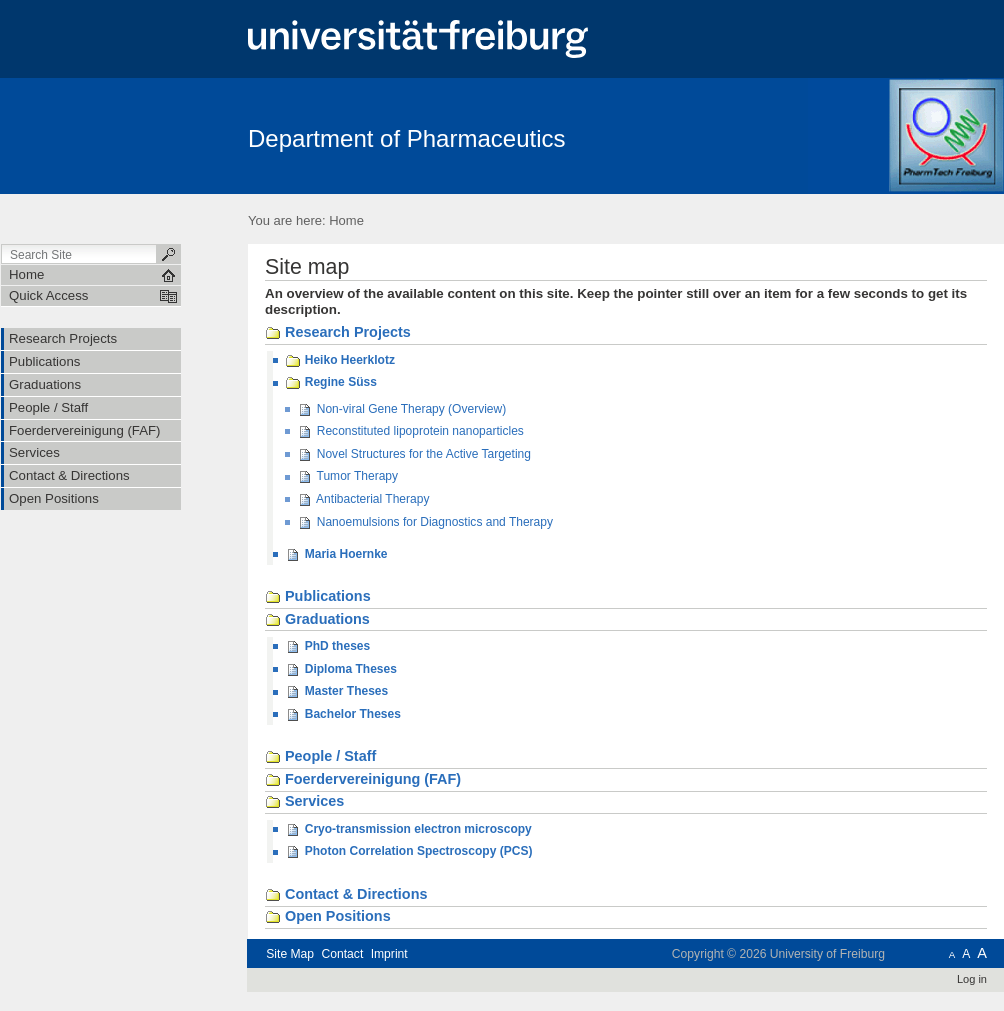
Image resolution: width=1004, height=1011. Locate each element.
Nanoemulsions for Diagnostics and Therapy (425, 523)
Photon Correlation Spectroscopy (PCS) (408, 852)
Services (304, 802)
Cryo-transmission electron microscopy (408, 830)
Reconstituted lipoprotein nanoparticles (410, 432)
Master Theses (336, 692)
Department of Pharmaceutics (406, 138)
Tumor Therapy (347, 477)
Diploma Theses (341, 670)
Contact (342, 954)
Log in (972, 979)
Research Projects (338, 333)
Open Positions (328, 917)
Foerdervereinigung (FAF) (363, 780)
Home (346, 220)
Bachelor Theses (343, 715)
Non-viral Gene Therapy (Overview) (401, 410)
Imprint (389, 954)
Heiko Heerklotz (340, 361)
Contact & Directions (346, 895)
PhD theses (327, 647)
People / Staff (320, 757)
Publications (318, 597)
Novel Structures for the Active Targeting (414, 455)
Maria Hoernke (336, 555)
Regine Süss (330, 383)
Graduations (317, 620)
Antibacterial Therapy (363, 500)
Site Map (290, 954)
